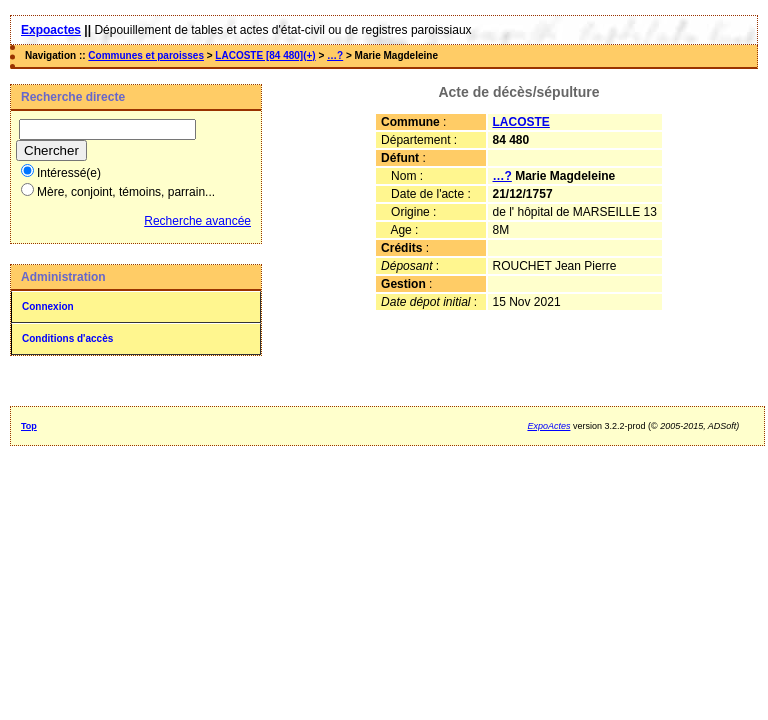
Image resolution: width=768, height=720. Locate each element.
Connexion (48, 306)
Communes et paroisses (146, 55)
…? (335, 55)
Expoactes (51, 30)
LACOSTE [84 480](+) (265, 55)
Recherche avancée (197, 221)
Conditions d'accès (67, 338)
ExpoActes (548, 426)
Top (29, 426)
